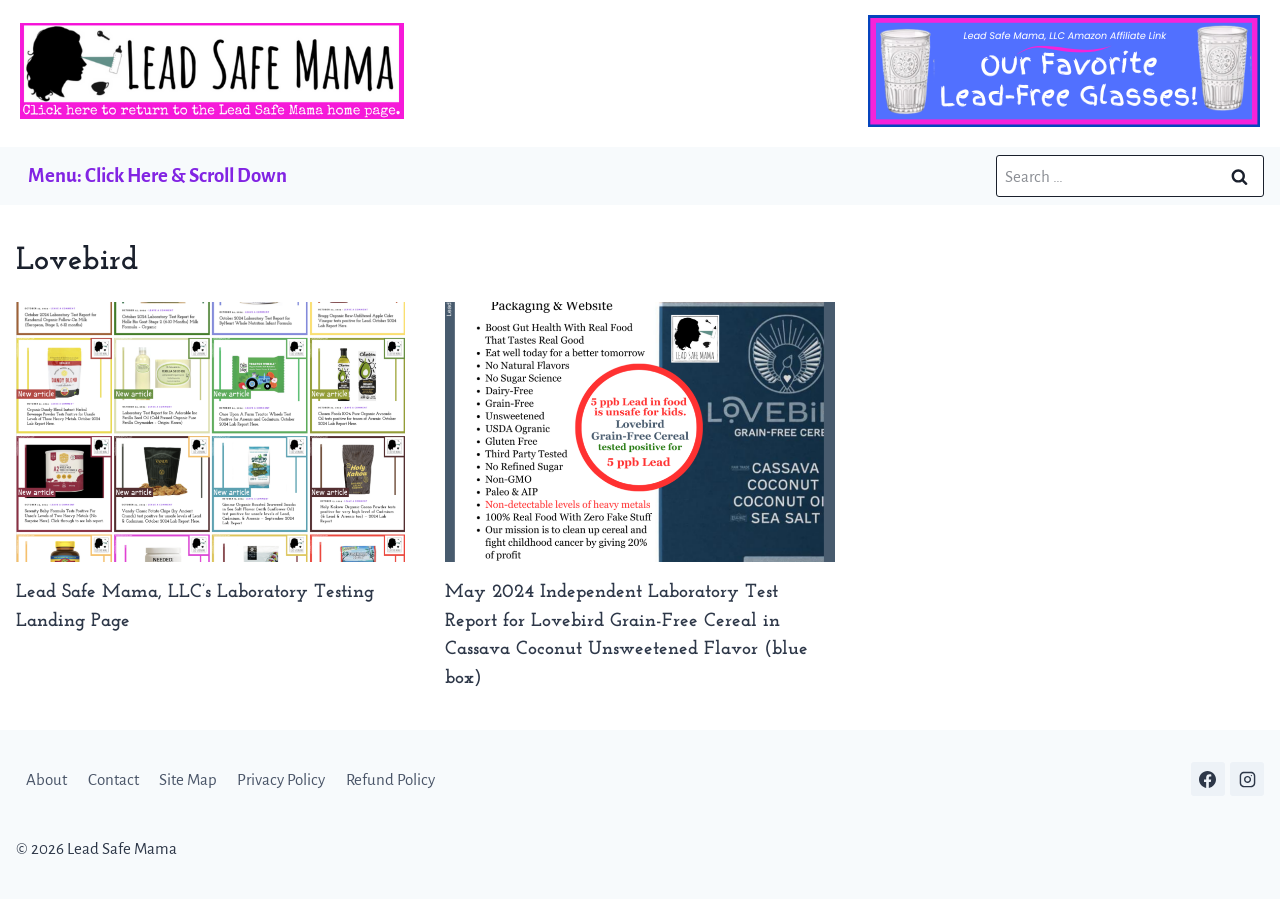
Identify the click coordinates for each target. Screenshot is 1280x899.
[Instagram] (1247, 779)
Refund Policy (390, 779)
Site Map (188, 779)
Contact (113, 779)
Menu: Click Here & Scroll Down (157, 175)
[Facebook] (1208, 779)
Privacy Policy (281, 779)
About (46, 779)
